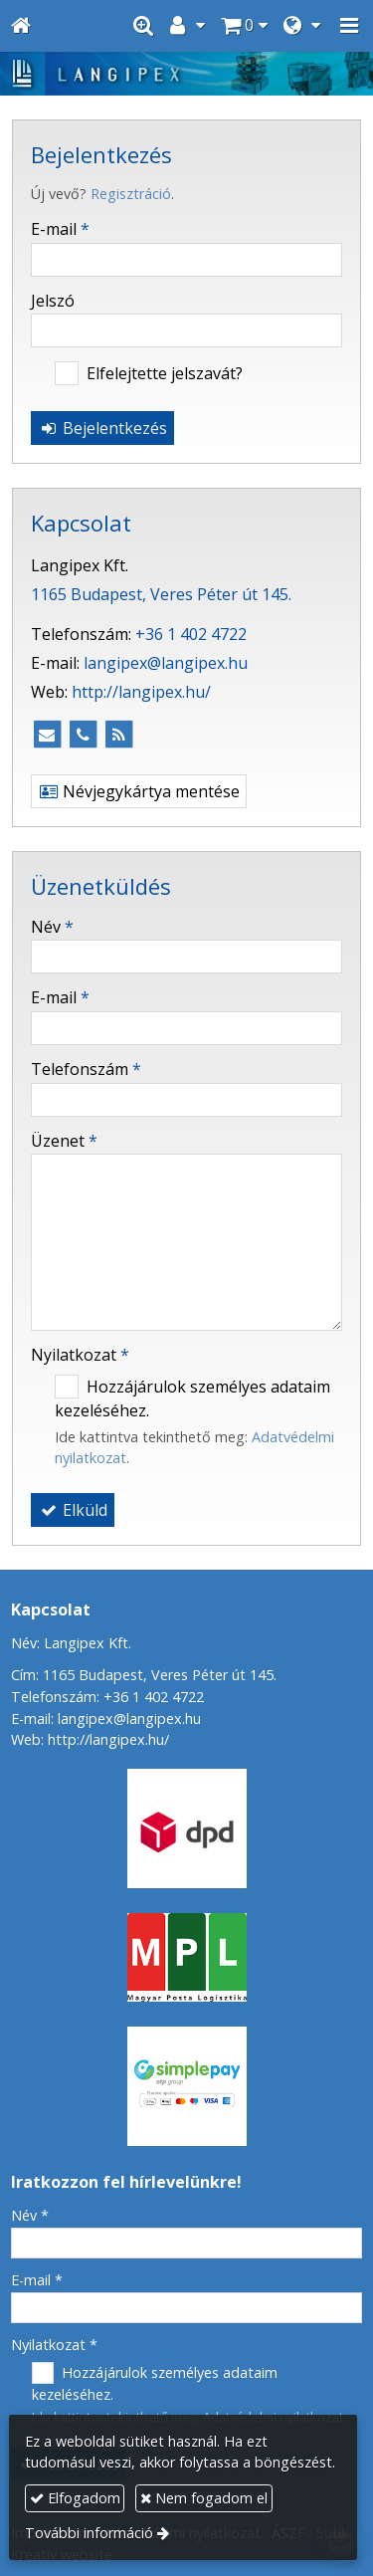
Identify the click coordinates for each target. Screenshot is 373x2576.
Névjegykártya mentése (139, 791)
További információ (89, 2532)
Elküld (72, 1510)
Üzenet (64, 1141)
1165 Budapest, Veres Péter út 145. (161, 594)
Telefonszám (86, 1069)
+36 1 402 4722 (191, 634)
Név (52, 927)
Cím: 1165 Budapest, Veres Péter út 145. (144, 1674)
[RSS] (118, 735)
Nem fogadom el (204, 2497)
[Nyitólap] (21, 26)
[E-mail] (47, 735)
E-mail (60, 229)
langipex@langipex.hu (166, 663)
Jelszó (53, 301)
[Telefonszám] (82, 735)
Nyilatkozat (80, 1355)
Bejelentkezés (102, 428)
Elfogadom (75, 2497)
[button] (349, 26)
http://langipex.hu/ (141, 692)
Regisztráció (131, 193)
